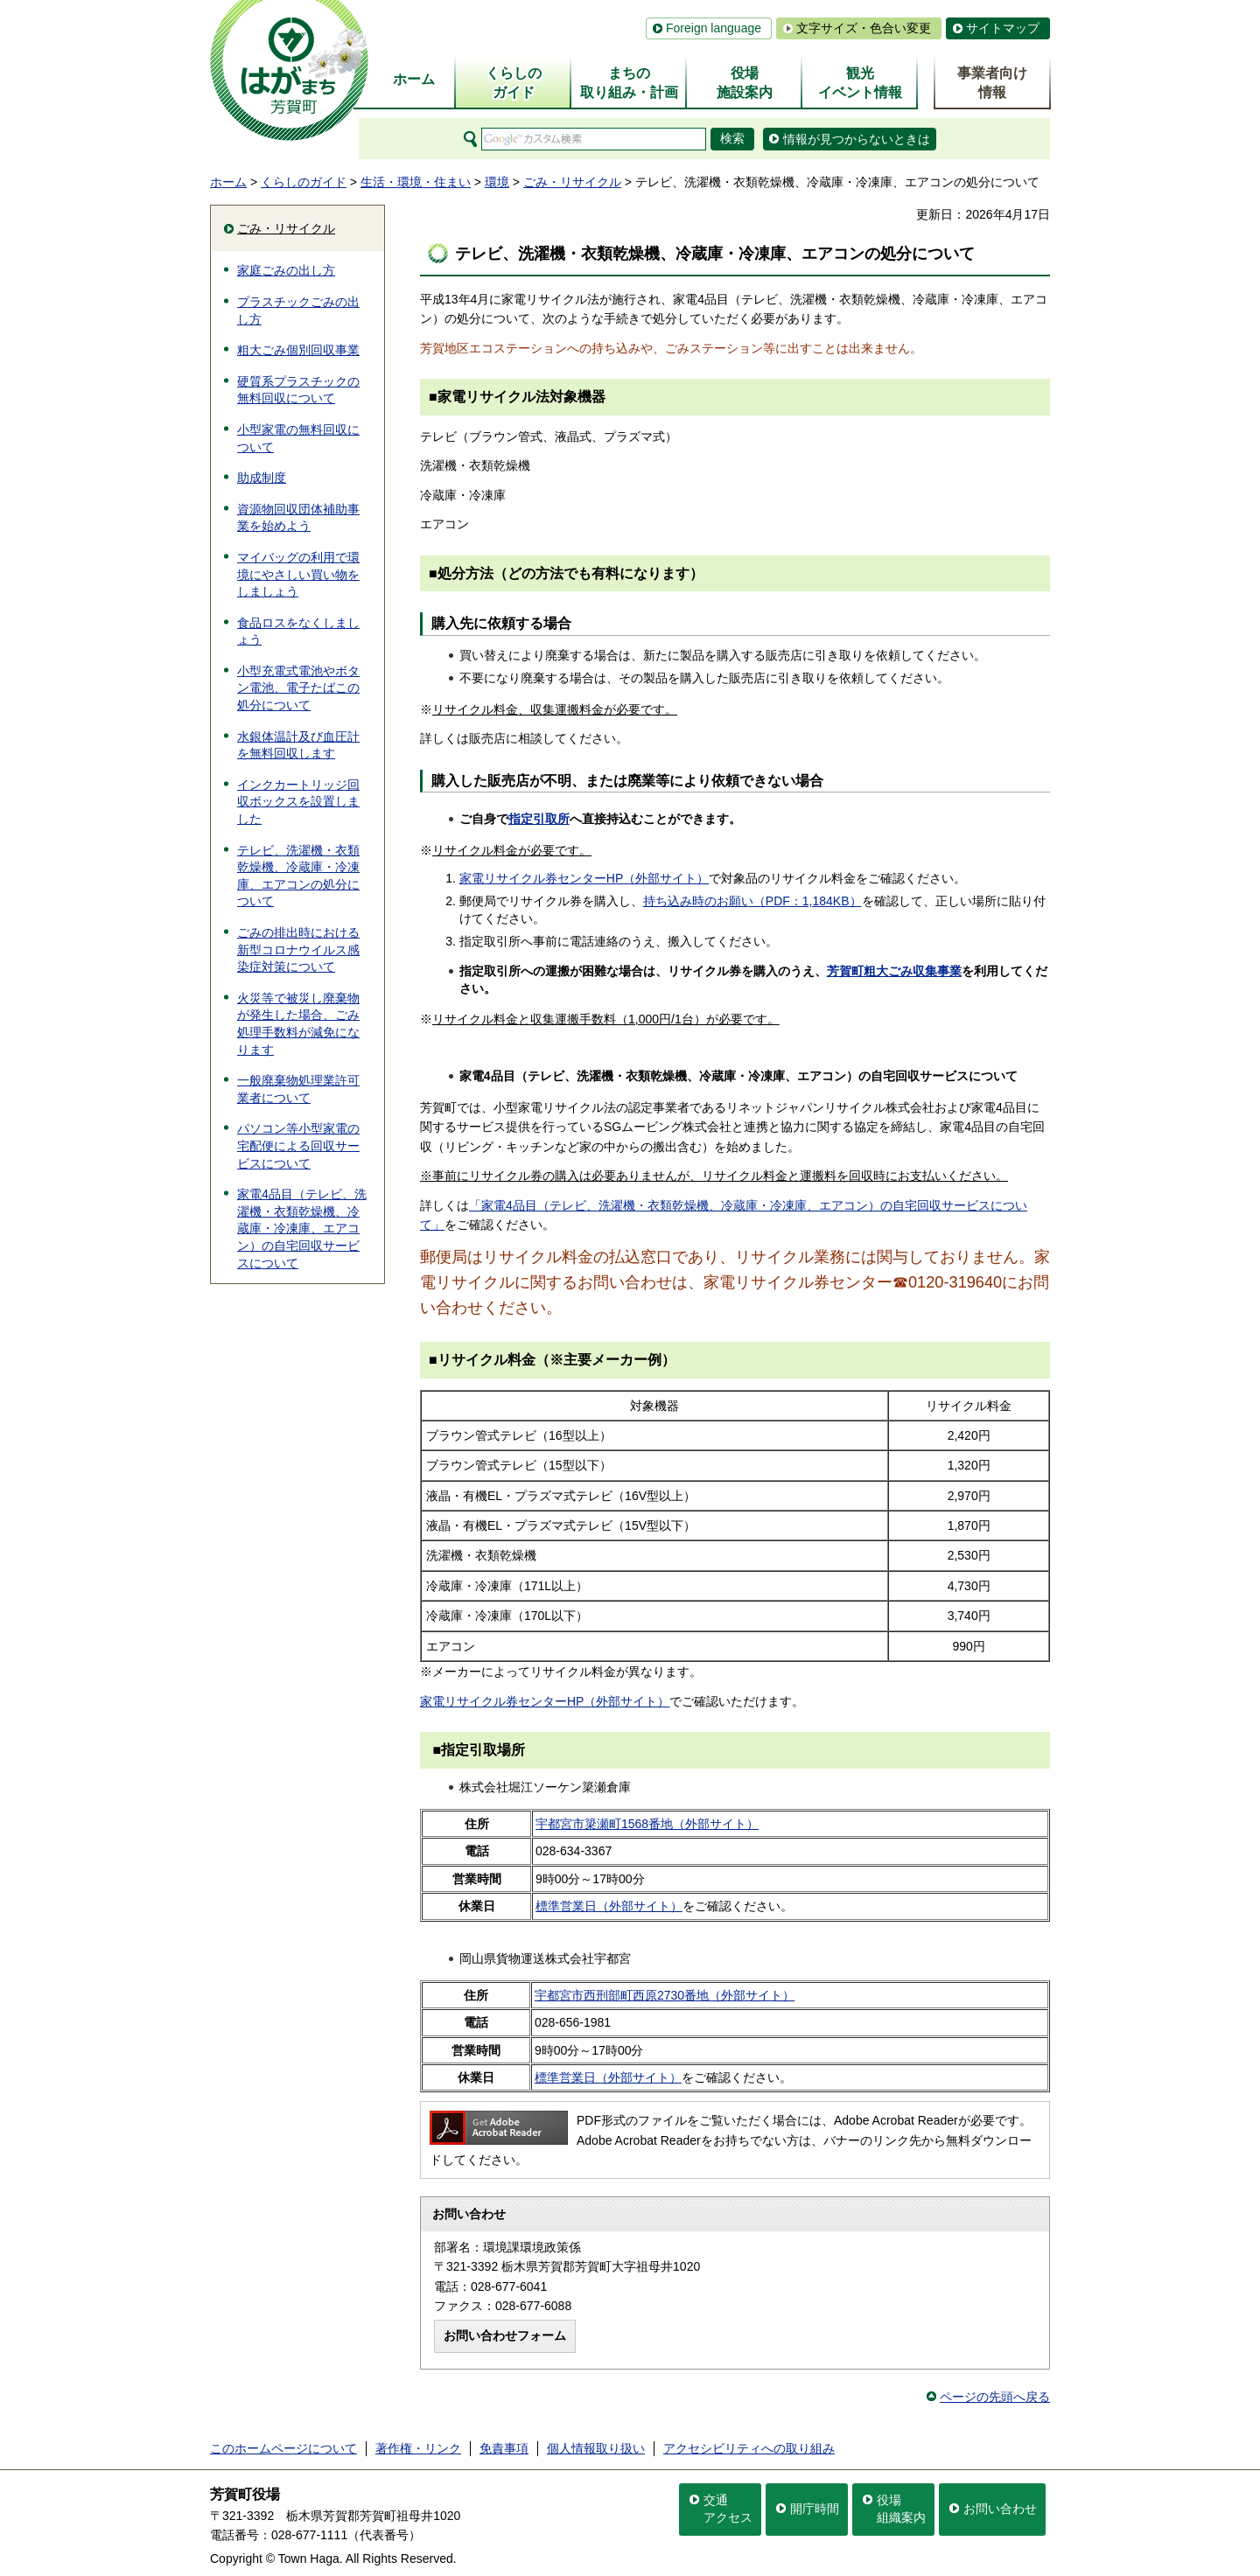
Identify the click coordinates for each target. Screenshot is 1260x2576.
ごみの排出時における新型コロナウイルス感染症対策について (298, 949)
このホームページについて (283, 2448)
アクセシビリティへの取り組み (749, 2448)
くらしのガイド (303, 182)
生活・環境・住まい (415, 182)
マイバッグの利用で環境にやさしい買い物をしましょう (298, 574)
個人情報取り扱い (596, 2448)
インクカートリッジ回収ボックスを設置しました (298, 802)
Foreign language (713, 28)
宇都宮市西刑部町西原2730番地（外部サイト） (664, 1995)
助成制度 (261, 478)
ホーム (228, 182)
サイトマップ (1003, 28)
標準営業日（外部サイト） (609, 1906)
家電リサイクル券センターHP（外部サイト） (584, 878)
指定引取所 (539, 819)
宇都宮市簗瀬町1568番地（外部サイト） (647, 1824)
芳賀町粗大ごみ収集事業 (894, 971)
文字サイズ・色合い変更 (863, 28)
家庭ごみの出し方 (286, 270)
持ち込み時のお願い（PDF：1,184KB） (752, 901)
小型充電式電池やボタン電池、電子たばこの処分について (298, 688)
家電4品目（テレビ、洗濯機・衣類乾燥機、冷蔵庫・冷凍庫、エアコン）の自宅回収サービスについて (302, 1228)
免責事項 (504, 2448)
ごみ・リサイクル (572, 182)
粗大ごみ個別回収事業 (298, 350)
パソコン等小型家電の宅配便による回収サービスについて (298, 1145)
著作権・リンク (418, 2448)
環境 (497, 182)
